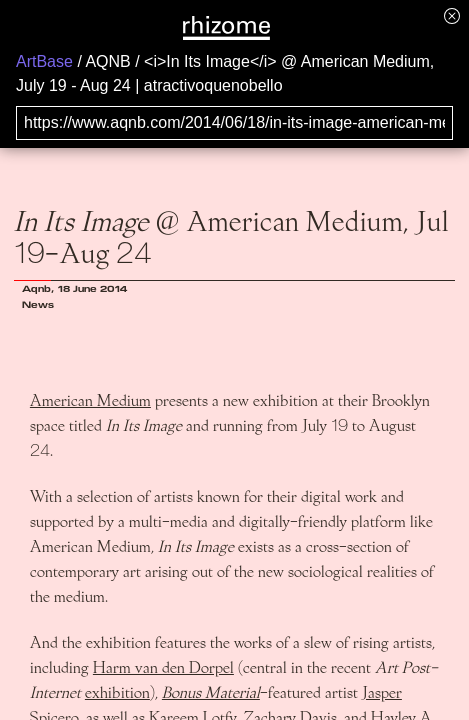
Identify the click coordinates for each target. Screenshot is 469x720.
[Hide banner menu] (452, 15)
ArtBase (44, 61)
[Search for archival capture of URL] (234, 123)
